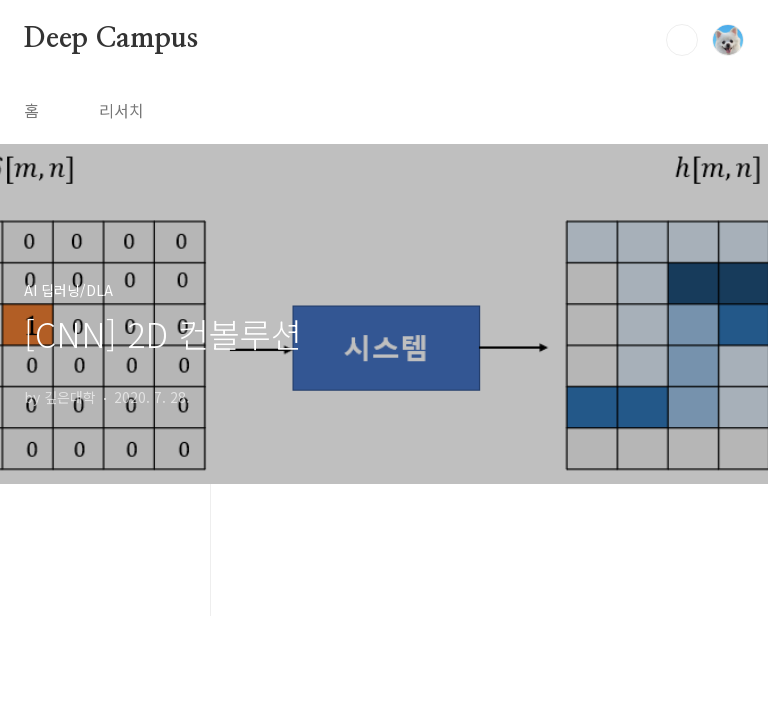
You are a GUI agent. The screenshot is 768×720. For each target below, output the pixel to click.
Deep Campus (111, 39)
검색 (682, 40)
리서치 (121, 110)
